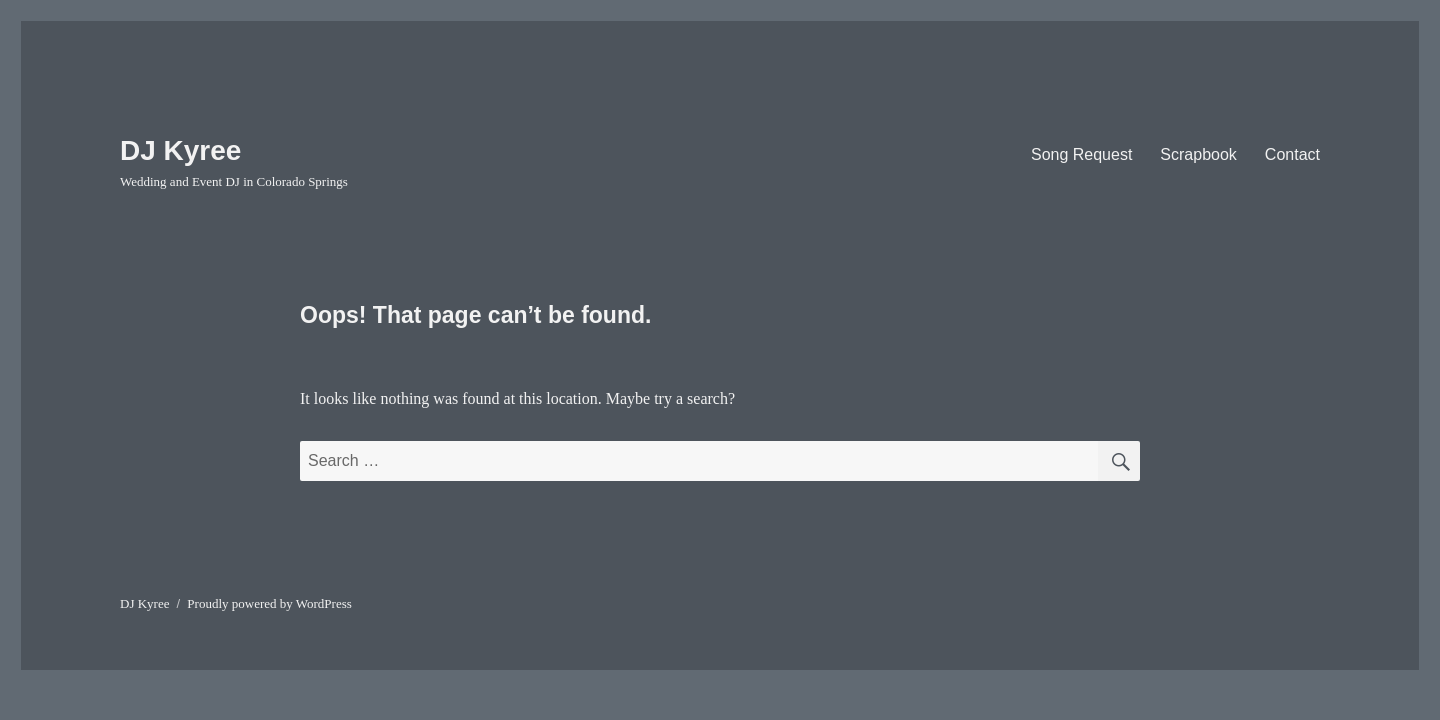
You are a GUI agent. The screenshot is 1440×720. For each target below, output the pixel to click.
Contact (1292, 154)
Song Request (1081, 154)
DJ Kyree (180, 150)
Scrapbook (1198, 154)
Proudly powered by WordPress (269, 603)
